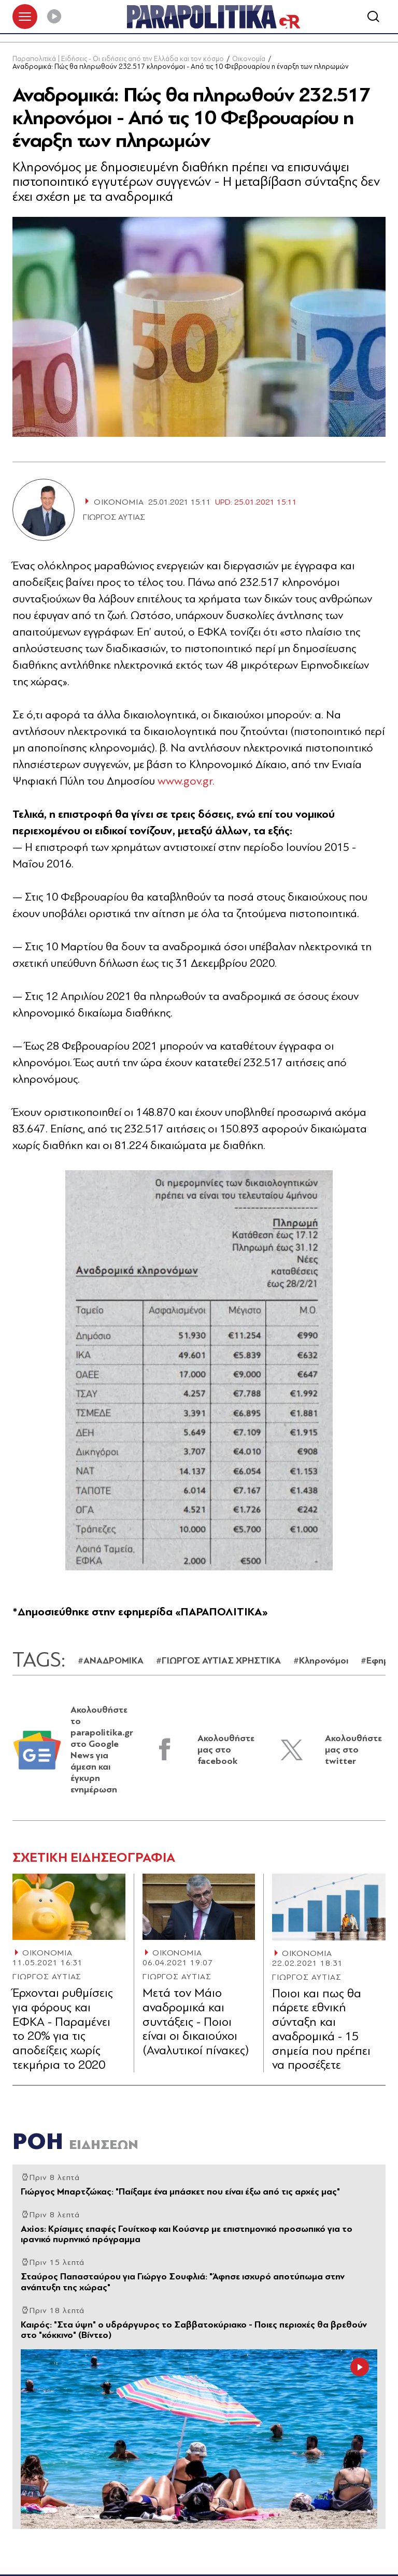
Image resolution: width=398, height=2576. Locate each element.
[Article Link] (68, 1907)
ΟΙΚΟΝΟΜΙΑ (47, 1952)
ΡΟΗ (75, 2141)
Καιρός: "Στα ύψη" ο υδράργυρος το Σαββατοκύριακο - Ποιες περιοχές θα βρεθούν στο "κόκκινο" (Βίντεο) (194, 2330)
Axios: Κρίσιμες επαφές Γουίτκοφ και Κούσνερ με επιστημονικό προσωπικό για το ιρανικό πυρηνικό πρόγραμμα (186, 2234)
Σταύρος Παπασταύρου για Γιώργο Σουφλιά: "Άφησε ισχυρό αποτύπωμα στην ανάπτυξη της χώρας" (183, 2282)
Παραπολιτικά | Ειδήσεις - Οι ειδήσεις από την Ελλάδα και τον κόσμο (118, 59)
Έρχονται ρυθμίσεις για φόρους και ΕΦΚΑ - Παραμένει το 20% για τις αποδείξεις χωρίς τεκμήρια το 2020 (62, 2028)
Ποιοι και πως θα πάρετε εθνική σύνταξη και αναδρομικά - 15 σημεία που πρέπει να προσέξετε (321, 2029)
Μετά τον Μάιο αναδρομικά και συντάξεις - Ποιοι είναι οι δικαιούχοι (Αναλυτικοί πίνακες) (196, 2021)
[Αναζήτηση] (373, 16)
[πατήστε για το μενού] (24, 16)
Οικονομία (248, 59)
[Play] (53, 16)
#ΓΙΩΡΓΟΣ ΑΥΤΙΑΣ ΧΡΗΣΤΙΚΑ (218, 1660)
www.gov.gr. (186, 781)
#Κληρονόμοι (320, 1660)
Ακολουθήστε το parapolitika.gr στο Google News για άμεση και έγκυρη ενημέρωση (101, 1749)
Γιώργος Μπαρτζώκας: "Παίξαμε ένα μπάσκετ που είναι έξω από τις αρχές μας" (180, 2191)
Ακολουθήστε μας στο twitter (353, 1750)
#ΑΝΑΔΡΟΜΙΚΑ (111, 1660)
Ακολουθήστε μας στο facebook (225, 1750)
